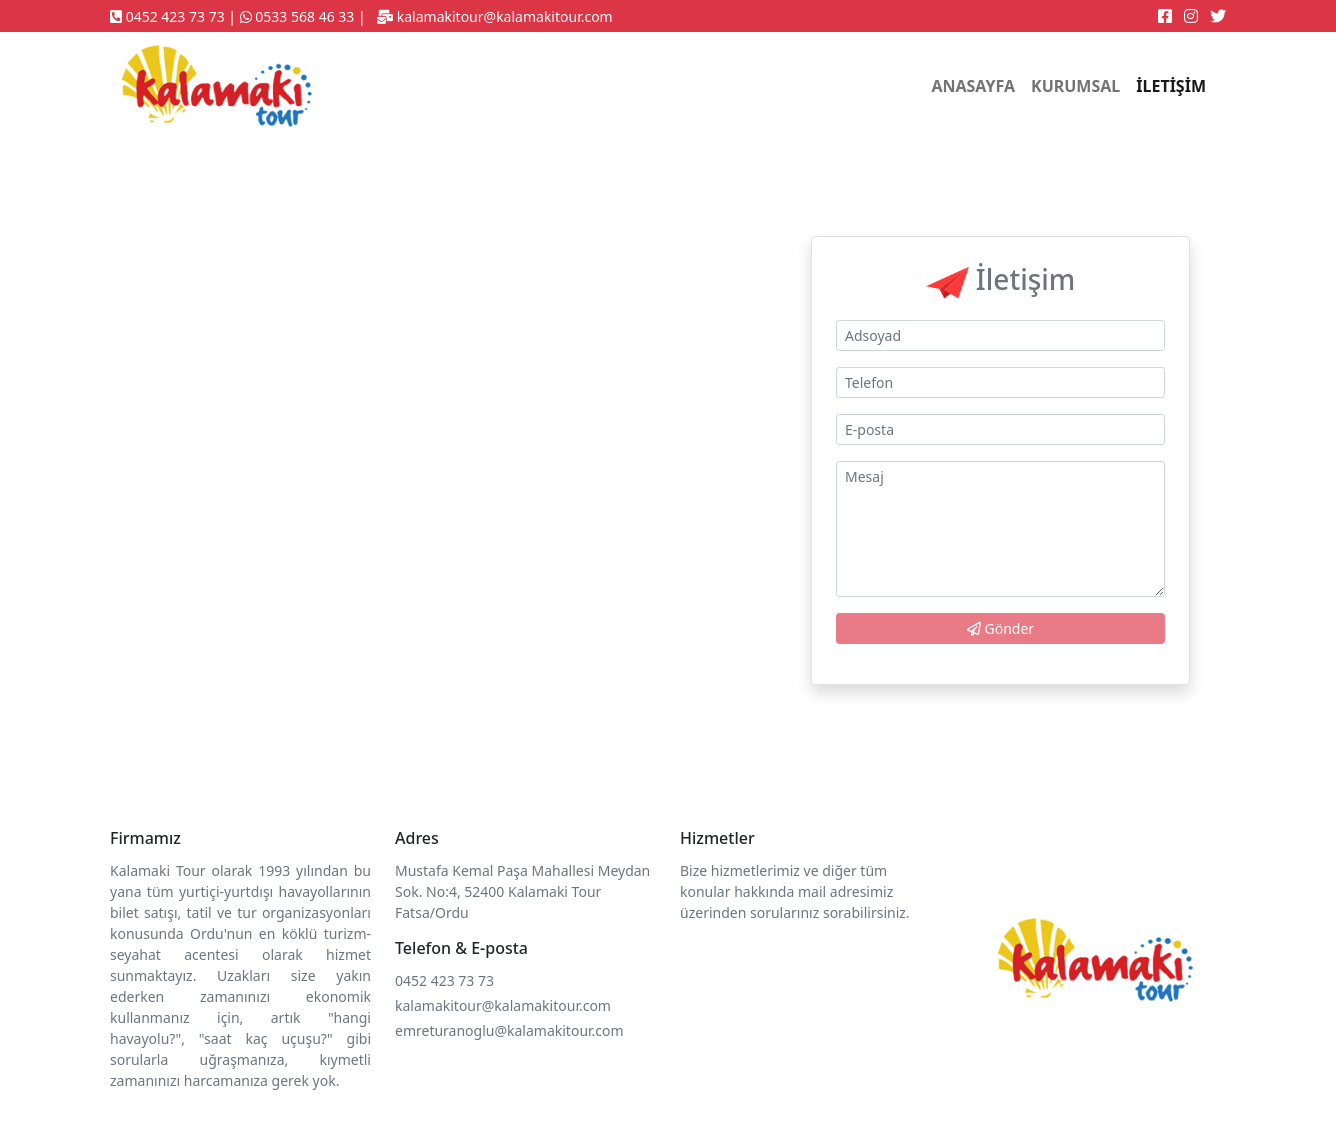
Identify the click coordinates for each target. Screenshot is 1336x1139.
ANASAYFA (973, 86)
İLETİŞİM (1171, 86)
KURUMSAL (1075, 86)
